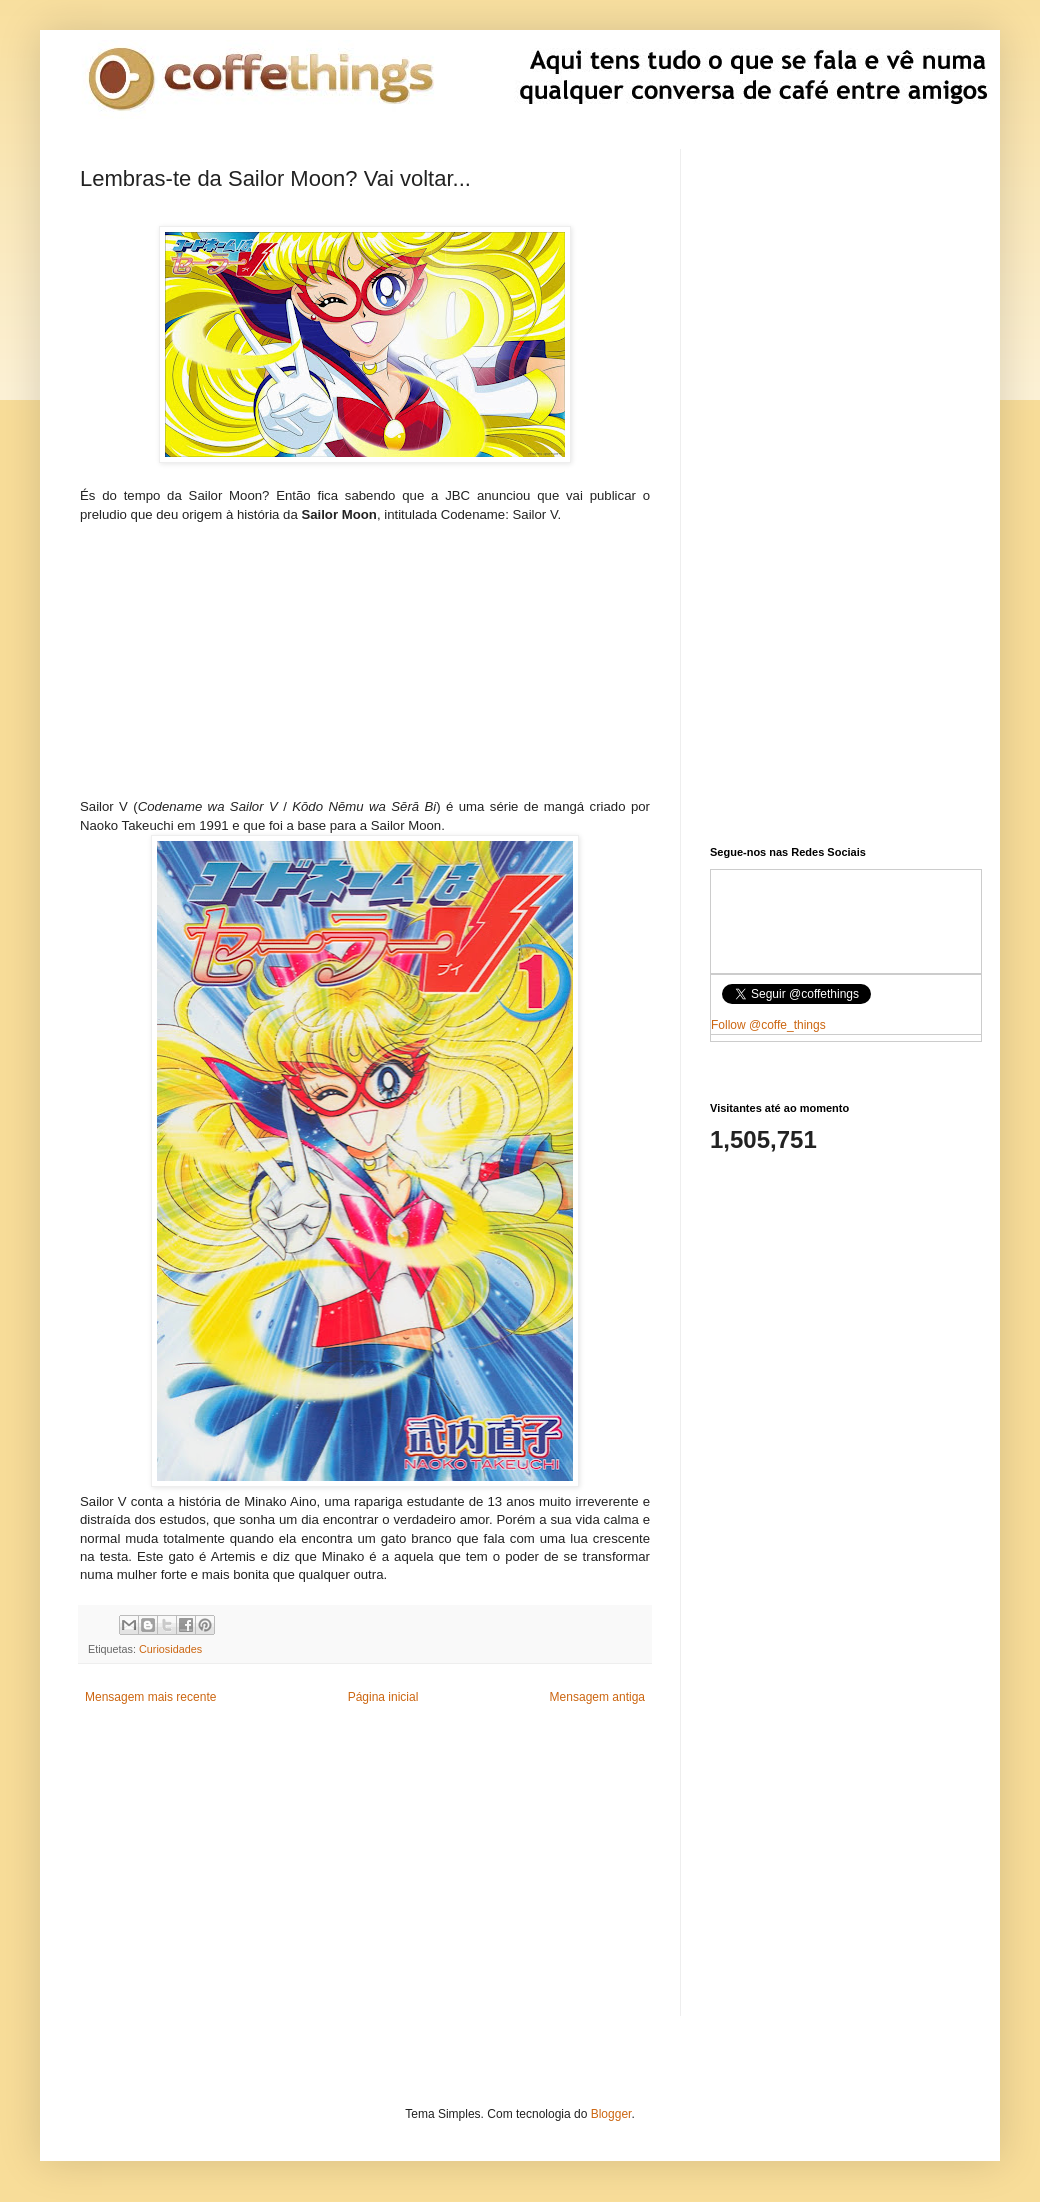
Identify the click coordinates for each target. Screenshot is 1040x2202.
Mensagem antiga (597, 1697)
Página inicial (383, 1697)
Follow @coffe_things (768, 1025)
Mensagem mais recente (150, 1697)
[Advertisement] (365, 668)
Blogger (611, 2114)
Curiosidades (170, 1649)
